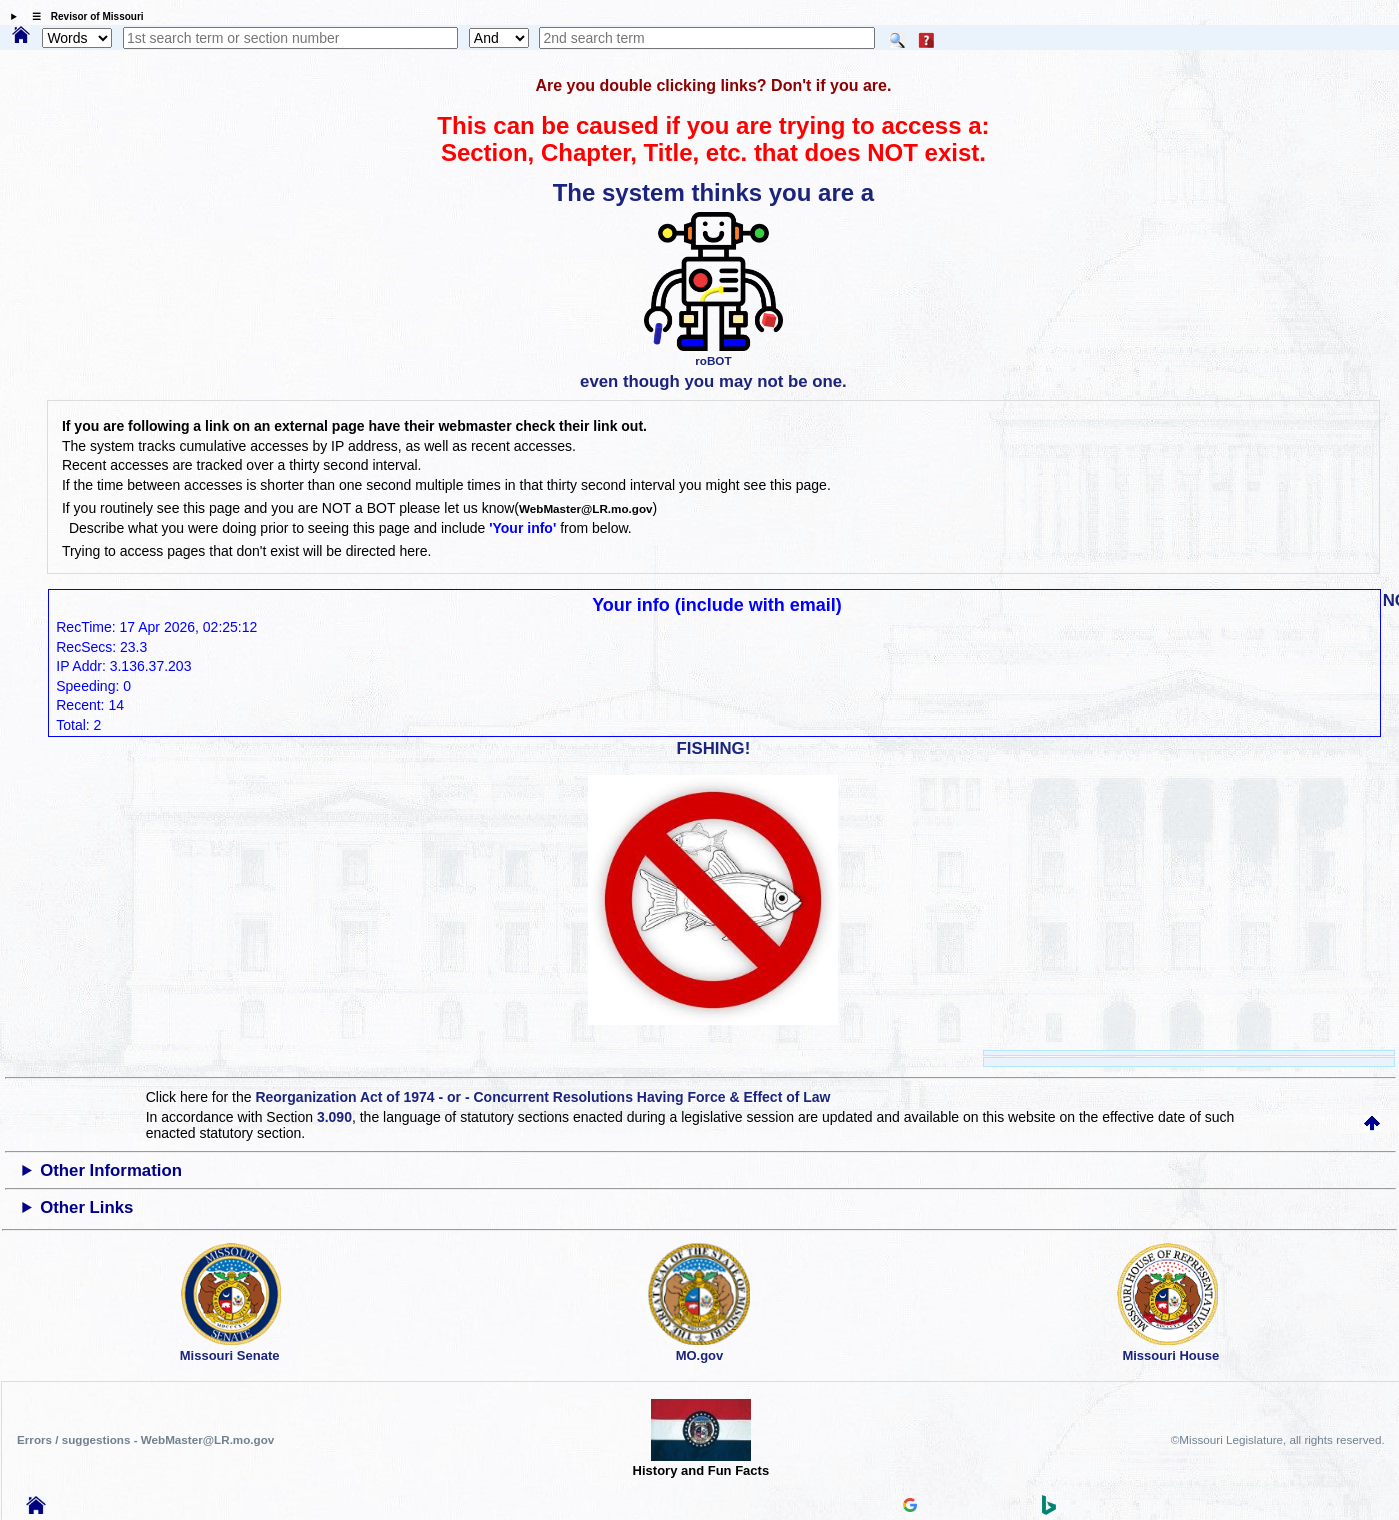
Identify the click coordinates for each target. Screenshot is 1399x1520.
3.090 (334, 1117)
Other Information (111, 1170)
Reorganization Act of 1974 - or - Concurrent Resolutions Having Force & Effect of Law (542, 1097)
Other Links (86, 1207)
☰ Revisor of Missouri (83, 16)
